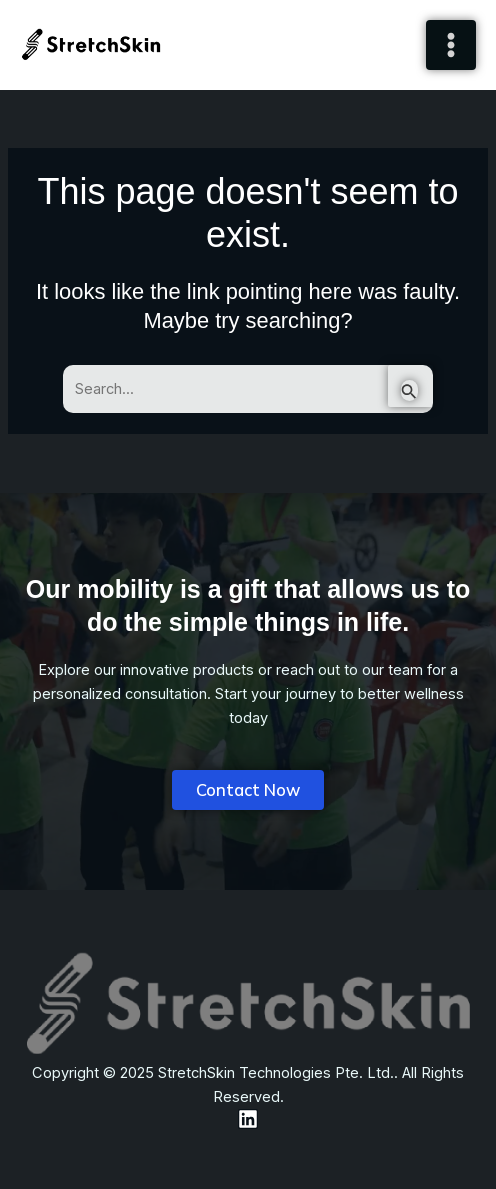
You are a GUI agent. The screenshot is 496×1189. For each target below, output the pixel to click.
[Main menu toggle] (451, 45)
